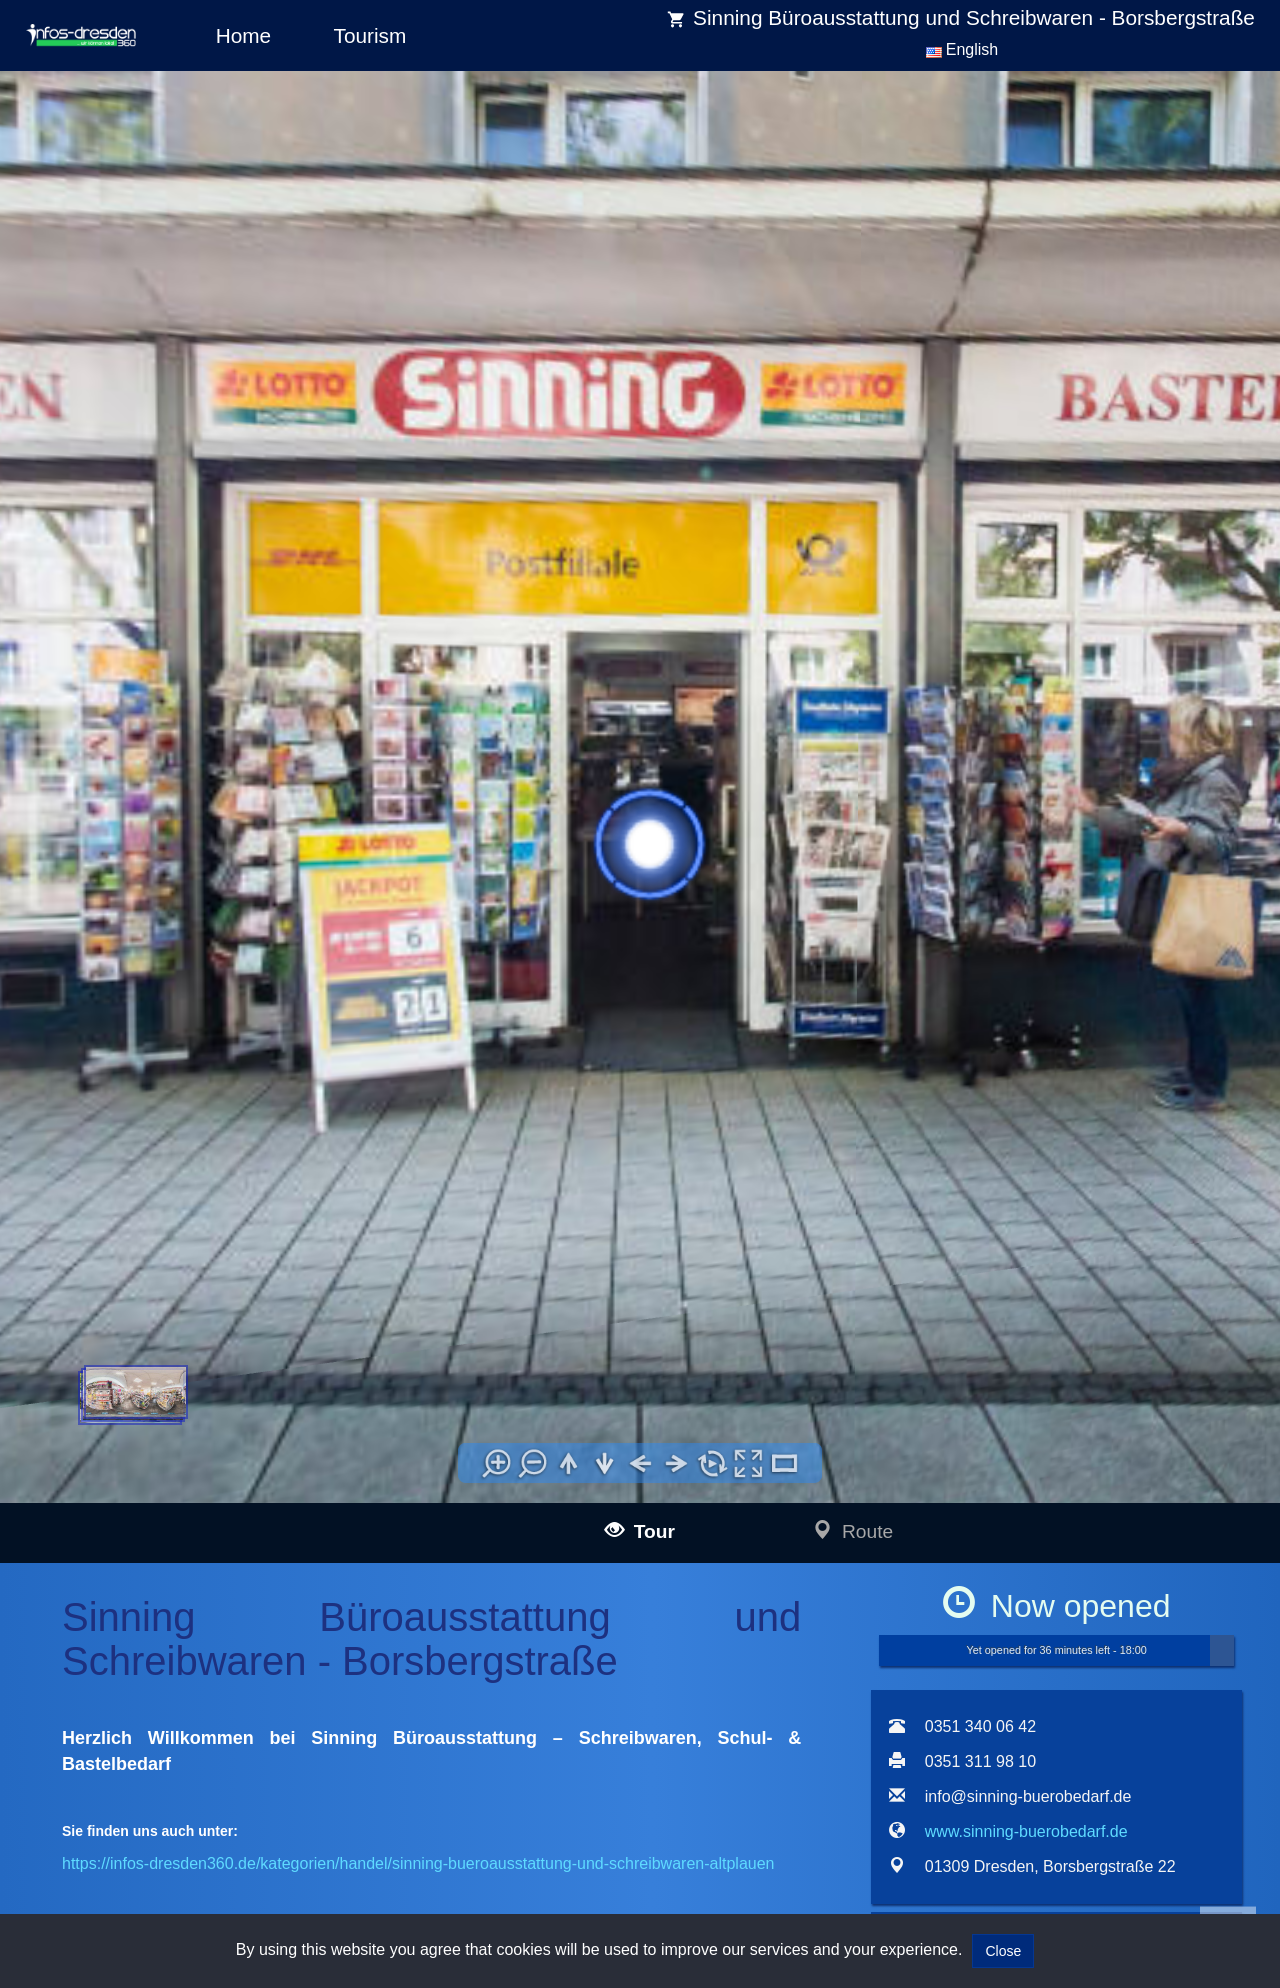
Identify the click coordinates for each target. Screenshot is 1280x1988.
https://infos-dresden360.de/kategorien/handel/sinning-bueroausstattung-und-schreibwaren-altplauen (418, 1863)
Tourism (370, 35)
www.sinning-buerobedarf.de (1026, 1831)
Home (243, 35)
